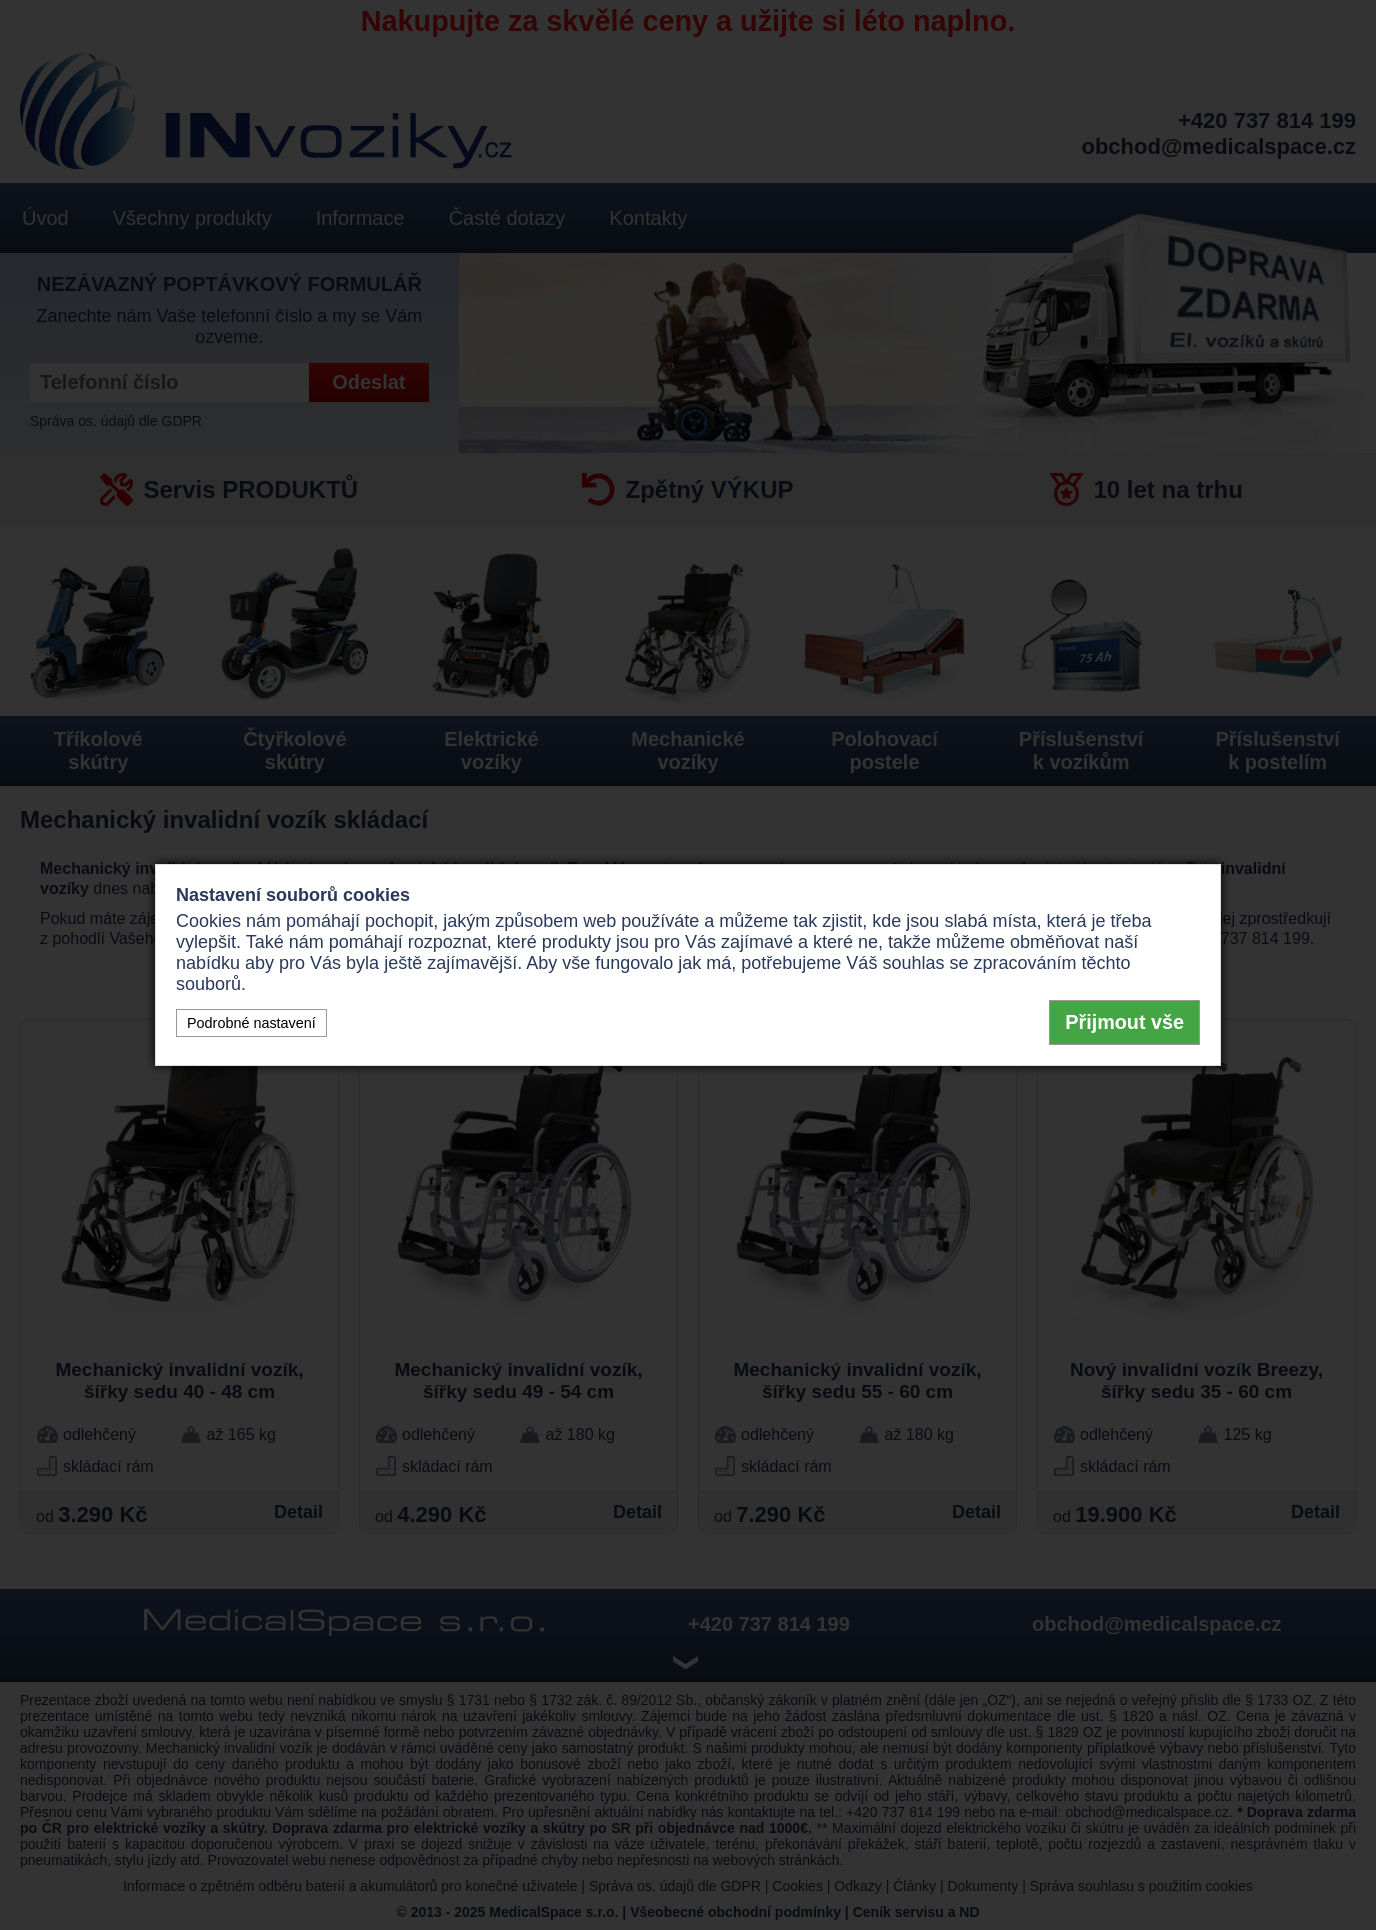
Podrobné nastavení (251, 1023)
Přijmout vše (1124, 1022)
